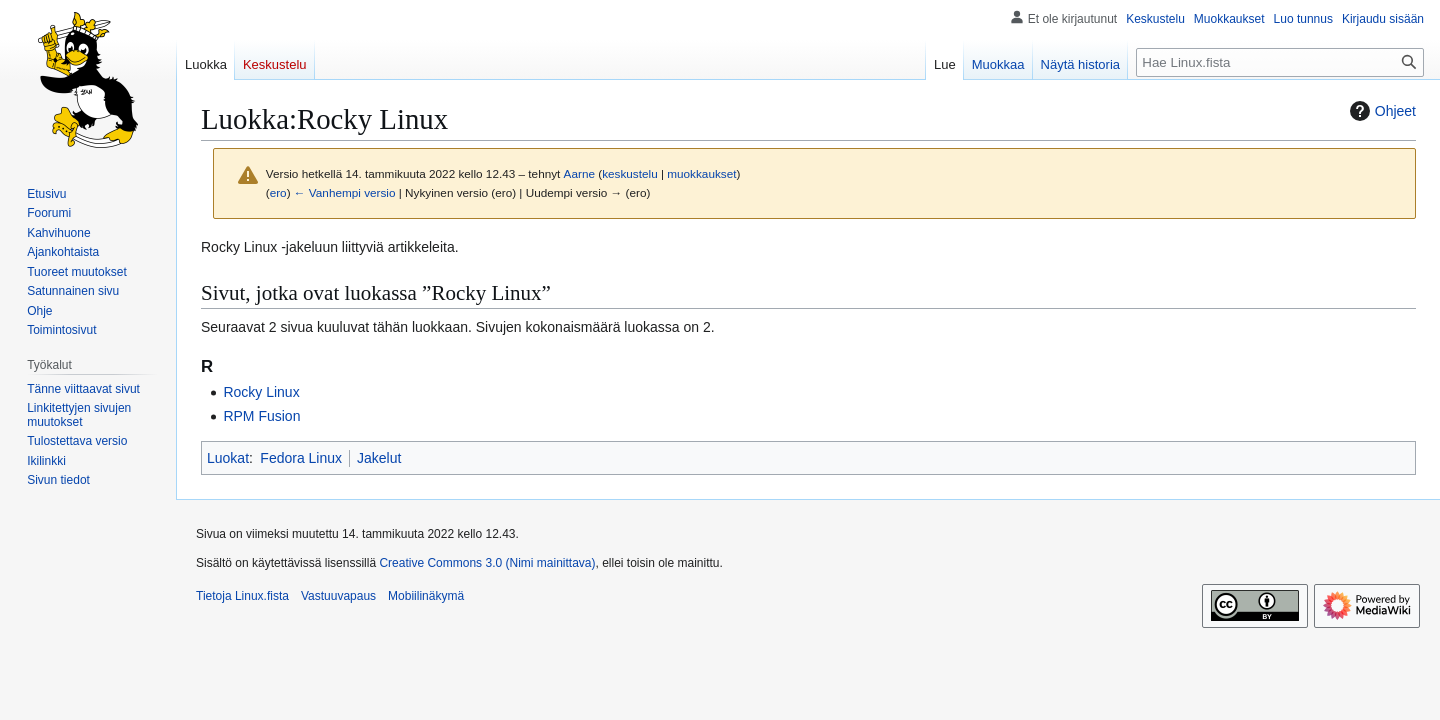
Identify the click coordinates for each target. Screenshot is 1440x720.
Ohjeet (1380, 111)
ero (278, 192)
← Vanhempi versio (345, 192)
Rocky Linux (261, 392)
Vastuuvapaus (338, 596)
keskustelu (630, 173)
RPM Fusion (261, 416)
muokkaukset (701, 173)
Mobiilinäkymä (426, 596)
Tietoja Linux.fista (242, 596)
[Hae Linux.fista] (1280, 62)
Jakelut (379, 458)
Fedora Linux (301, 458)
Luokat (228, 458)
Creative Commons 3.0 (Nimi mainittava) (487, 563)
